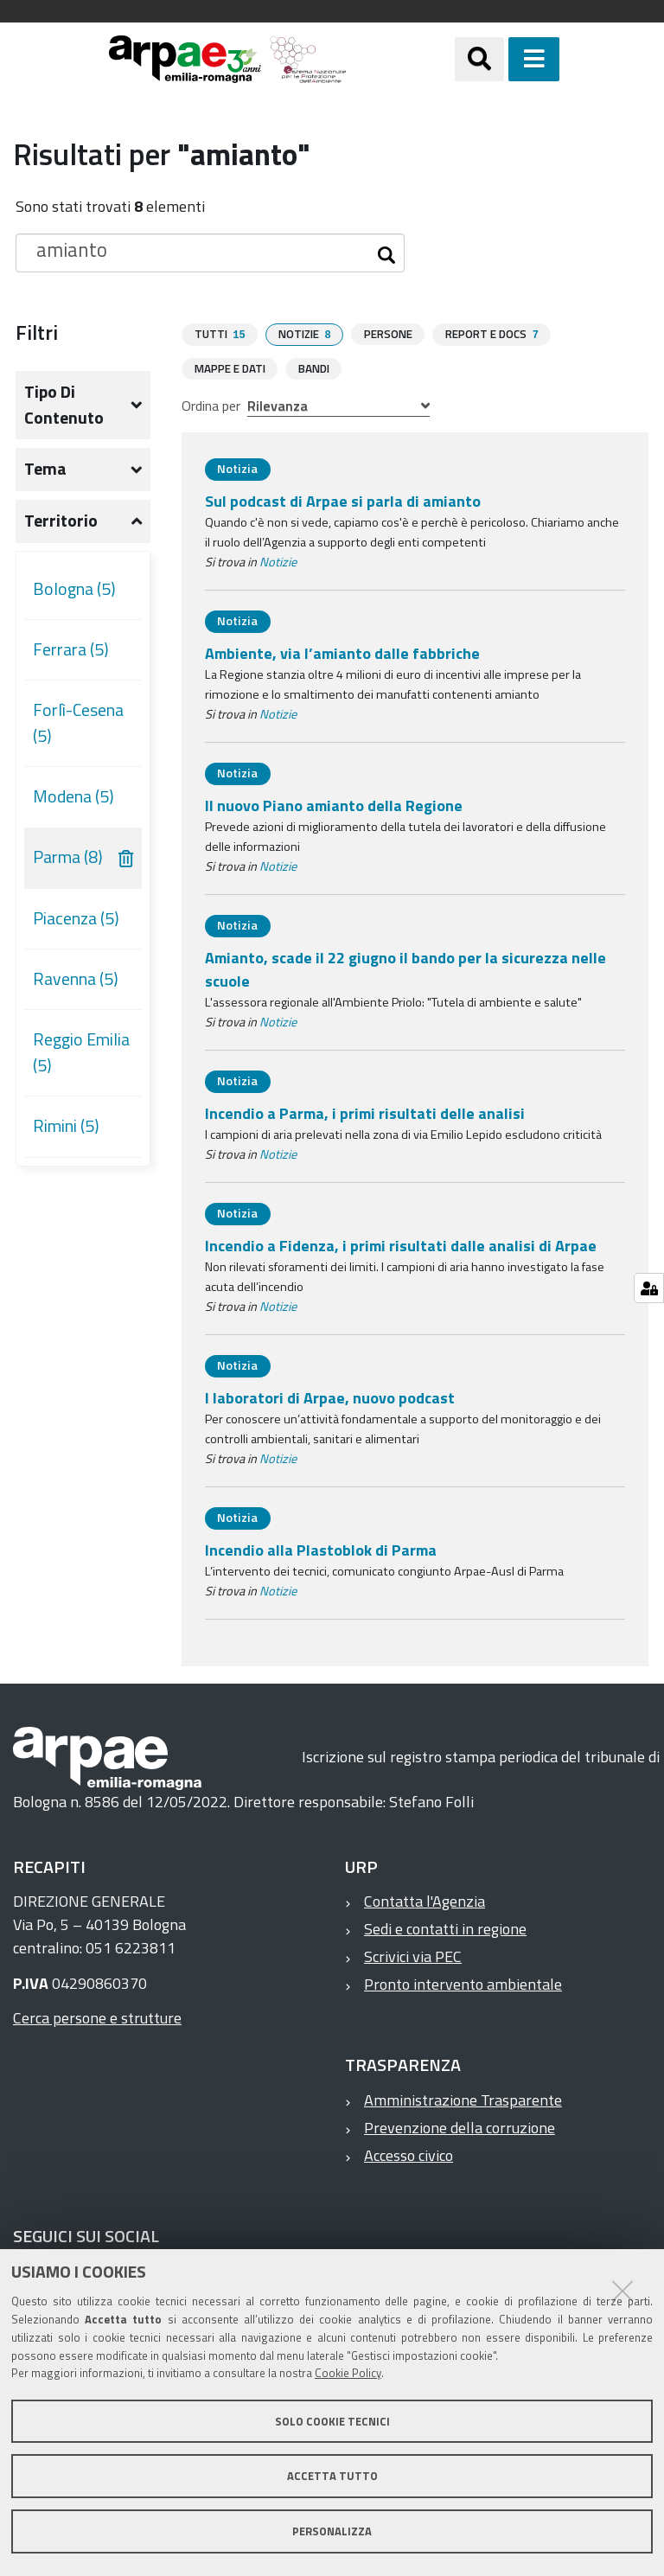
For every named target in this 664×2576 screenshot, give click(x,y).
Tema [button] (45, 469)
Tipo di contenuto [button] (64, 405)
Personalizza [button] (332, 2531)
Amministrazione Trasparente (463, 2099)
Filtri (37, 332)
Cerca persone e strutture (97, 2017)
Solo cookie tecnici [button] (332, 2421)
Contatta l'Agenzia (424, 1900)
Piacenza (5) (76, 918)
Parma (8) (68, 857)
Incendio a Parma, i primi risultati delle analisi (365, 1112)
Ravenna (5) (75, 979)
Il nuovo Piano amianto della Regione (334, 804)
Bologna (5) (74, 589)
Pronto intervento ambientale (463, 1983)
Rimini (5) (66, 1126)
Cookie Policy (348, 2372)
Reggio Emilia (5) (81, 1052)
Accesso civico (408, 2154)
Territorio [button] (61, 521)
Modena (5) (73, 796)
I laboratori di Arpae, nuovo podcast (330, 1397)
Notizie (278, 561)
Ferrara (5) (71, 649)
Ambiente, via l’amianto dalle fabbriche (342, 652)
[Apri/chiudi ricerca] (479, 59)
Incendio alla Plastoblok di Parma (321, 1549)
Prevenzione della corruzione (459, 2126)
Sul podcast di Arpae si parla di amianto (343, 500)
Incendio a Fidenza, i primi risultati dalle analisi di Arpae (401, 1244)
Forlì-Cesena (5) (78, 723)
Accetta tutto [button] (332, 2475)
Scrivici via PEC (413, 1955)
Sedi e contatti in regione (445, 1928)
